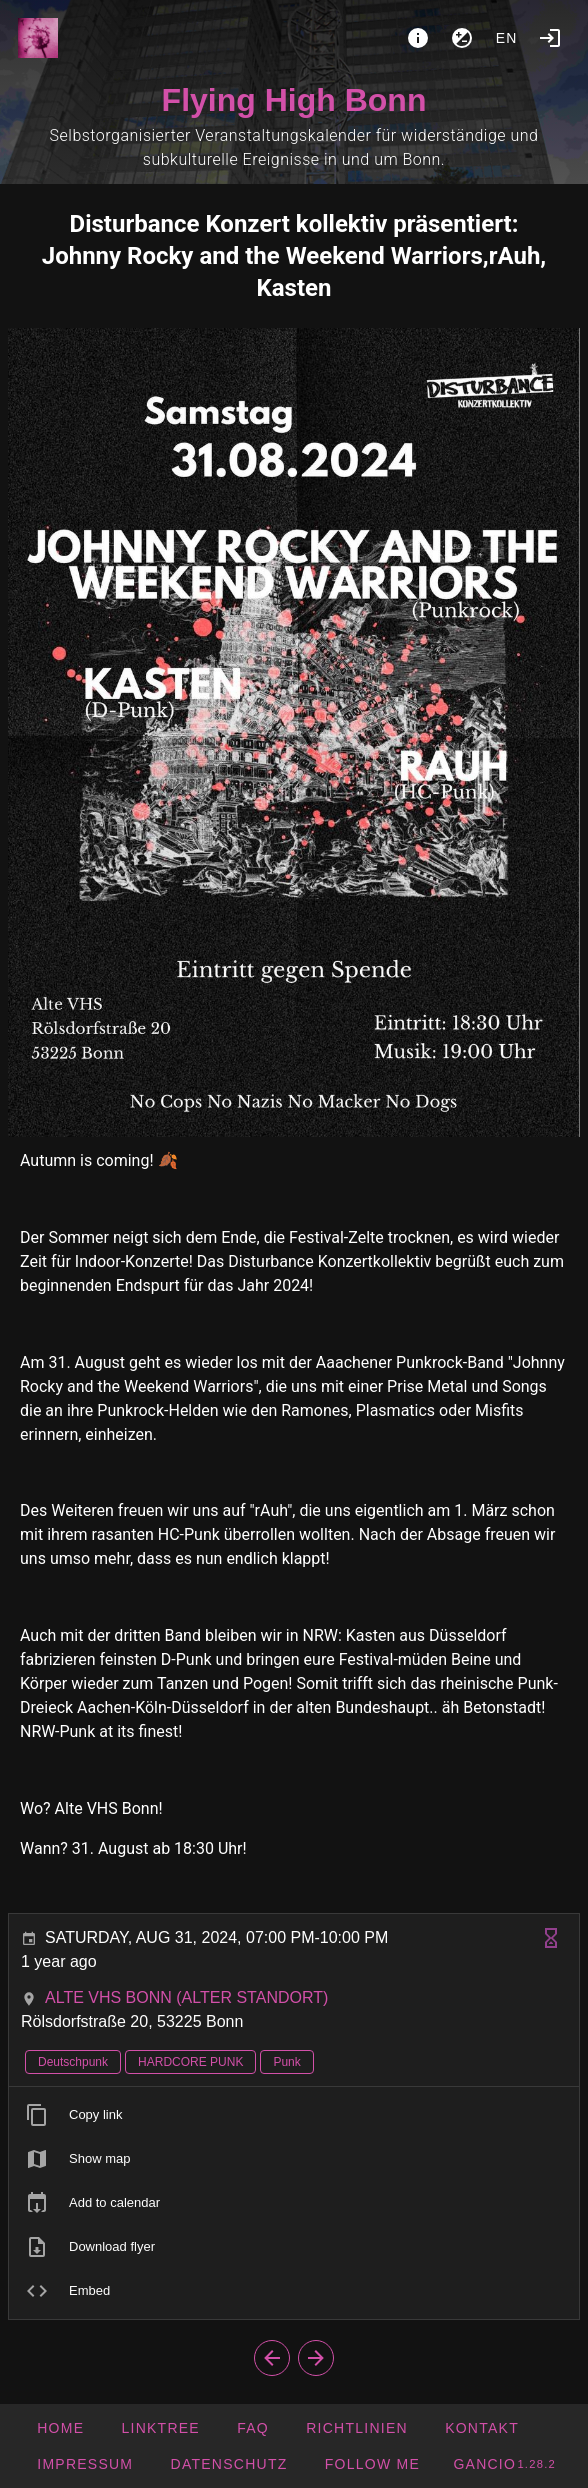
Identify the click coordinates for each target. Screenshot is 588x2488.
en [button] (507, 38)
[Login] (550, 38)
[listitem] (294, 2115)
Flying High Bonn (294, 100)
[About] (418, 38)
